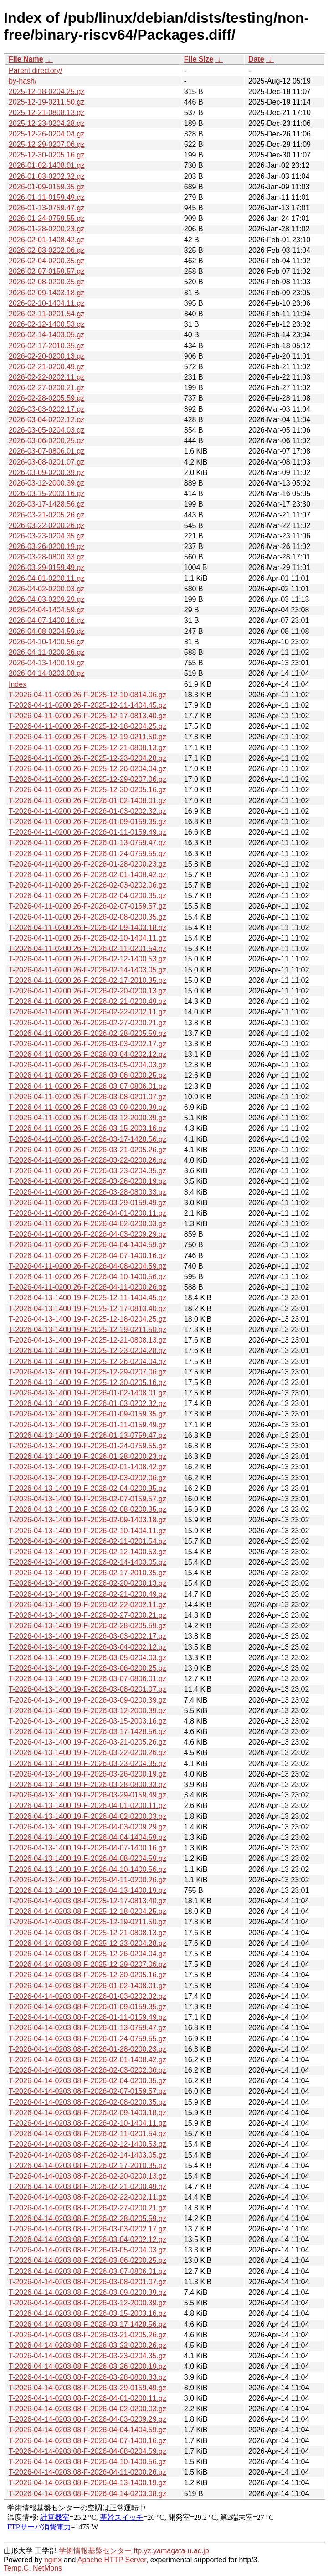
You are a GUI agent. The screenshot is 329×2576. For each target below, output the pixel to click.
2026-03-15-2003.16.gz (46, 493)
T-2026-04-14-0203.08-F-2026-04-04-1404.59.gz (87, 2430)
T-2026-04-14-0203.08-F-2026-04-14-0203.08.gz (87, 2494)
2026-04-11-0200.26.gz (46, 652)
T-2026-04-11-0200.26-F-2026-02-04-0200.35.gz (87, 895)
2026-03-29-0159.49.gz (46, 567)
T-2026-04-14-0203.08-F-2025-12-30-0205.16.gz (87, 1975)
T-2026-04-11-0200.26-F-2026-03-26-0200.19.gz (87, 1181)
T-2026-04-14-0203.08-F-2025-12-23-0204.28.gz (87, 1943)
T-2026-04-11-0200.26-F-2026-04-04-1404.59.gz (87, 1245)
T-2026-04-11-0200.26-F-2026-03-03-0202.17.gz (87, 1044)
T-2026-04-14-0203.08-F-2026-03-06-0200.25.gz (87, 2260)
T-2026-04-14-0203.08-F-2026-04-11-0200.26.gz (87, 2472)
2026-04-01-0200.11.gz (46, 578)
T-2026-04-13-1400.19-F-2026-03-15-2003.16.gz (87, 1721)
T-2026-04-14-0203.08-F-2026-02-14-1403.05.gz (87, 2155)
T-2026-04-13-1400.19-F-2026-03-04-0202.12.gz (87, 1647)
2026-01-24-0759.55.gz (46, 218)
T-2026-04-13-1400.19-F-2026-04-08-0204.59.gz (87, 1858)
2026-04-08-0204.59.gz (46, 631)
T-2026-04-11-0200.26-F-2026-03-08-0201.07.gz (87, 1097)
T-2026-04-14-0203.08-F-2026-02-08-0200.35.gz (87, 2102)
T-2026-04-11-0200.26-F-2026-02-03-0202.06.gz (87, 885)
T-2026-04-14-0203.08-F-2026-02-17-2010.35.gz (87, 2165)
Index (17, 684)
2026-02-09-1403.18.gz (46, 293)
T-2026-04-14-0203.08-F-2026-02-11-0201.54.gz (87, 2133)
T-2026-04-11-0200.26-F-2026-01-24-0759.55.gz (87, 853)
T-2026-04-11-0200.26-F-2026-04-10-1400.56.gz (87, 1276)
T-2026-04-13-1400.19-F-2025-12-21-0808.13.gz (87, 1340)
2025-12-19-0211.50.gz (46, 102)
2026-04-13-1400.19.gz (46, 663)
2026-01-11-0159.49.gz (46, 197)
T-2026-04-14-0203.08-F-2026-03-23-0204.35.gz (87, 2356)
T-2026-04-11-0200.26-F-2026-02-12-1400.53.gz (87, 959)
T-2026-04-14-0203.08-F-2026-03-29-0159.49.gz (87, 2388)
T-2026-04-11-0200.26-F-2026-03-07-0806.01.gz (87, 1086)
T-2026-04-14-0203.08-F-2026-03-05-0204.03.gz (87, 2250)
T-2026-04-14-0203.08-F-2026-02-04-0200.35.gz (87, 2081)
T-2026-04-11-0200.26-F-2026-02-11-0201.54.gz (87, 948)
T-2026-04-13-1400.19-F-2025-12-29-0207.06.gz (87, 1372)
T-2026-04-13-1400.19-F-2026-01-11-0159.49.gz (87, 1425)
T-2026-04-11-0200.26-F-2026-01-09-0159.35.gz (87, 822)
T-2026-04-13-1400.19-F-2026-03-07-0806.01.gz (87, 1678)
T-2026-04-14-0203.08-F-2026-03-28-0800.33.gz (87, 2377)
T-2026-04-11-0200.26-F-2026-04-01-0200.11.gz (87, 1213)
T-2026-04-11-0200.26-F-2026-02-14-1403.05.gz (87, 970)
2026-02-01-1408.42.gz (46, 240)
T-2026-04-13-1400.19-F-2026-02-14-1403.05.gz (87, 1562)
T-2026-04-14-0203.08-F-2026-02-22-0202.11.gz (87, 2197)
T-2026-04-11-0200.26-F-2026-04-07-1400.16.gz (87, 1255)
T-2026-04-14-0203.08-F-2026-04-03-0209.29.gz (87, 2419)
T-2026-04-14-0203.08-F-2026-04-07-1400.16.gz (87, 2441)
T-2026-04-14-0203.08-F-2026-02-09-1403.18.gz (87, 2112)
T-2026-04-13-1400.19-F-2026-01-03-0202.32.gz (87, 1403)
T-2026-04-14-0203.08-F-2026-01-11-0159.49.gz (87, 2017)
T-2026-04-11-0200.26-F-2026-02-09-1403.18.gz (87, 927)
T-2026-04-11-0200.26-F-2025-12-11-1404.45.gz (87, 705)
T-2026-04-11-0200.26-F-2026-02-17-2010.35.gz (87, 980)
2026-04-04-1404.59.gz (46, 610)
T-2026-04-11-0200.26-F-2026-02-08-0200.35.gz (87, 917)
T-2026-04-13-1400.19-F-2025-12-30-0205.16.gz (87, 1382)
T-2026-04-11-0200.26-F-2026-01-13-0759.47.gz (87, 842)
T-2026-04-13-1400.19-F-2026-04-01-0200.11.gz (87, 1805)
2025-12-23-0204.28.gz (46, 123)
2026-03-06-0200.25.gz (46, 440)
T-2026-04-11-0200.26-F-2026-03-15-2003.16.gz (87, 1128)
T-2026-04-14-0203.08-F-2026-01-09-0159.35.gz (87, 2007)
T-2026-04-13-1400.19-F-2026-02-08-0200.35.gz (87, 1509)
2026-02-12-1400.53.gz (46, 324)
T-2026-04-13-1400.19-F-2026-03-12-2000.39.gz (87, 1710)
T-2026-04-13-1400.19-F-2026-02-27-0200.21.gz (87, 1615)
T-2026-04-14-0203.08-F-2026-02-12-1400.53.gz (87, 2144)
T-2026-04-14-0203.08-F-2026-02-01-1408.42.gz (87, 2060)
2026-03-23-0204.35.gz (46, 536)
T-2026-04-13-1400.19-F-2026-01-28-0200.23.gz (87, 1456)
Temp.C (16, 2568)
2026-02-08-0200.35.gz (46, 282)
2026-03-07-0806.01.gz (46, 451)
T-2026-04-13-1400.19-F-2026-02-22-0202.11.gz (87, 1605)
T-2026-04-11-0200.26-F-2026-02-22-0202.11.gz (87, 1012)
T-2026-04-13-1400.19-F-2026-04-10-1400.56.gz (87, 1869)
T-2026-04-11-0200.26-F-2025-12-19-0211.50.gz (87, 737)
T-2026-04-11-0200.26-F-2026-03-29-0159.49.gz (87, 1203)
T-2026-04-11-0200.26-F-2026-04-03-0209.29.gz (87, 1234)
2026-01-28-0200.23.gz (46, 229)
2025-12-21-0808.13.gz (46, 112)
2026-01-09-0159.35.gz (46, 187)
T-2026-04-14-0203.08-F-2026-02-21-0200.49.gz (87, 2186)
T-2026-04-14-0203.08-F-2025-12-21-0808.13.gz (87, 1933)
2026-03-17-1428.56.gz (46, 504)
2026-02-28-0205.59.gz (46, 398)
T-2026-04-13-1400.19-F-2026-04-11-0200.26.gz (87, 1880)
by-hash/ (22, 81)
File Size (198, 59)
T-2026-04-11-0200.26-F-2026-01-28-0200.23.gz (87, 864)
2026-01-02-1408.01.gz (46, 165)
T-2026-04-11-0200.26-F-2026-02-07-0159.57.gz (87, 906)
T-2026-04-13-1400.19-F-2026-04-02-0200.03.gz (87, 1816)
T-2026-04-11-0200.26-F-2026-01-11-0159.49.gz (87, 832)
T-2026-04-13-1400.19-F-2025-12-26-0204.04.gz (87, 1361)
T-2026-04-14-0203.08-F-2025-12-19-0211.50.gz (87, 1922)
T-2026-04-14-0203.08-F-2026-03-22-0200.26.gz (87, 2345)
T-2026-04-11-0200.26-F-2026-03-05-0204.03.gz (87, 1065)
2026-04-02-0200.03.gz (46, 589)
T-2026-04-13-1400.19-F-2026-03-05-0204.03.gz (87, 1658)
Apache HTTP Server (111, 2560)
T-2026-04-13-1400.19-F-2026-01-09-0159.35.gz (87, 1414)
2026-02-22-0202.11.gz (46, 377)
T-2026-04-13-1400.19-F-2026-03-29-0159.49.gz (87, 1795)
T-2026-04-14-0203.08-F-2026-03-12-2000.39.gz (87, 2303)
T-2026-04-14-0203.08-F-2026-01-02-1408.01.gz (87, 1986)
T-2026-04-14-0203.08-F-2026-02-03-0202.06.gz (87, 2070)
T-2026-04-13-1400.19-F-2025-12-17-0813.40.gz (87, 1308)
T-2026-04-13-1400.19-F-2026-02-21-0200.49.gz (87, 1594)
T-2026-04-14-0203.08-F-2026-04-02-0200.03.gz (87, 2409)
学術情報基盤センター (95, 2551)
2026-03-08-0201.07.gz (46, 462)
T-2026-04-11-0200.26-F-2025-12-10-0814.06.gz (87, 695)
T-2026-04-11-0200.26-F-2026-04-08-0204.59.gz (87, 1266)
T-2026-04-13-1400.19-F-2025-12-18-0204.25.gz (87, 1319)
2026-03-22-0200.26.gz (46, 525)
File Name (26, 59)
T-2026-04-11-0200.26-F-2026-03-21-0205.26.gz (87, 1150)
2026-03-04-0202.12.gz (46, 419)
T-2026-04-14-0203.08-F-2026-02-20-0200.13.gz (87, 2176)
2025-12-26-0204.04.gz (46, 134)
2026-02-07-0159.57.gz (46, 271)
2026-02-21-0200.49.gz (46, 367)
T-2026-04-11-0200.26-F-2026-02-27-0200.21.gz (87, 1023)
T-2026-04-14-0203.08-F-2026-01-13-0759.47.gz (87, 2028)
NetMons (47, 2568)
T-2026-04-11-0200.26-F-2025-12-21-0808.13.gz (87, 748)
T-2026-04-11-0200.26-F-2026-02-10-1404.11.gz (87, 938)
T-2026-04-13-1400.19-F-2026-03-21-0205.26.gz (87, 1742)
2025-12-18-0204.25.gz (46, 91)
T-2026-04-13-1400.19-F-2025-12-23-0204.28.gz (87, 1350)
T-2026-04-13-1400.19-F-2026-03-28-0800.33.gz (87, 1784)
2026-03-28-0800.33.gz (46, 557)
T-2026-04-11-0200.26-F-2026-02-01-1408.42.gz (87, 874)
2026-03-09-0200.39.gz (46, 472)
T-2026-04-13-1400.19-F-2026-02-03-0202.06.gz (87, 1478)
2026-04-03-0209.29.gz (46, 599)
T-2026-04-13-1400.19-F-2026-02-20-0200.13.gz (87, 1583)
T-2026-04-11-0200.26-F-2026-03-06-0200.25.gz (87, 1075)
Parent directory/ (35, 70)
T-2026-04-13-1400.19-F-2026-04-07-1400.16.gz (87, 1848)
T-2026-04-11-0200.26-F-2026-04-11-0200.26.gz (87, 1287)
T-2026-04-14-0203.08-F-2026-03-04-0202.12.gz (87, 2239)
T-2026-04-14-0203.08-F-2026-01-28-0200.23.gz (87, 2049)
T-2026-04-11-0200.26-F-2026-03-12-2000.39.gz (87, 1118)
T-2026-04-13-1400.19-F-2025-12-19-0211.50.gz (87, 1329)
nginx (53, 2560)
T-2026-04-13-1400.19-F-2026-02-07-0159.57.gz (87, 1499)
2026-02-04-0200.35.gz (46, 261)
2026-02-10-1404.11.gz (46, 303)
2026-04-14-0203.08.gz (46, 673)
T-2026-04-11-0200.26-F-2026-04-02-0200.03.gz (87, 1224)
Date (256, 59)
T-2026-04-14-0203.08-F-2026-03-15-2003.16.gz (87, 2313)
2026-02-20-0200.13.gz (46, 356)
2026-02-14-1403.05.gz (46, 335)
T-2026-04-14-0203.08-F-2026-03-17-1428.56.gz (87, 2324)
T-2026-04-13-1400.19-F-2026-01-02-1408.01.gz (87, 1393)
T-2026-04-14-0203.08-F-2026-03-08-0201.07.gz (87, 2282)
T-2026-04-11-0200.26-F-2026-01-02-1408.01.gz (87, 801)
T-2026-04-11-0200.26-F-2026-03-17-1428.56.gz (87, 1139)
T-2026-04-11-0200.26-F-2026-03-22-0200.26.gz (87, 1160)
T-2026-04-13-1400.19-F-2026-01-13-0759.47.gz (87, 1435)
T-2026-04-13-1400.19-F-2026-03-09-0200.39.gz (87, 1700)
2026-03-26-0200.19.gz (46, 546)
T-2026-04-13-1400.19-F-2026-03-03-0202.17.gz (87, 1636)
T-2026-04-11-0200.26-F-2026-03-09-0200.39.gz (87, 1107)
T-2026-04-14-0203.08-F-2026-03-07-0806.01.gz (87, 2271)
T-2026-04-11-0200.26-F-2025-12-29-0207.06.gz (87, 779)
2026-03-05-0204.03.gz (46, 430)
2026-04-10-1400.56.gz (46, 642)
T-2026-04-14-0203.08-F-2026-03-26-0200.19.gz (87, 2366)
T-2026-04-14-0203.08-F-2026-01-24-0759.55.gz (87, 2039)
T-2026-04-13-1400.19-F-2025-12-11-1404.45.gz (87, 1297)
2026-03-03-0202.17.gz (46, 409)
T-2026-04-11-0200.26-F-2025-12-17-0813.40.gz (87, 716)
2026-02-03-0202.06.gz (46, 250)
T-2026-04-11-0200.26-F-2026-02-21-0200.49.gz (87, 1001)
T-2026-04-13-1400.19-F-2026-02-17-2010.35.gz (87, 1573)
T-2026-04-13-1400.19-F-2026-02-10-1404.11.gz (87, 1531)
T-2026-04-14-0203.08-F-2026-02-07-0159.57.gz (87, 2091)
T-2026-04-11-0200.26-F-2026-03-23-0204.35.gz (87, 1171)
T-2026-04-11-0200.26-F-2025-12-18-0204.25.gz (87, 726)
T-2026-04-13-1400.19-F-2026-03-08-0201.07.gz (87, 1689)
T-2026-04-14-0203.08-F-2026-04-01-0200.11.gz (87, 2398)
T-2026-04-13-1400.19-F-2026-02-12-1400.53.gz (87, 1552)
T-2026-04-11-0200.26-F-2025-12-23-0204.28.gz (87, 758)
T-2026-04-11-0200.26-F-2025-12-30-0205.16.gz (87, 790)
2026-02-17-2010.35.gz (46, 346)
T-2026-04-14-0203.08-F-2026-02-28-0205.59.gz (87, 2218)
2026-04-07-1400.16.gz (46, 620)
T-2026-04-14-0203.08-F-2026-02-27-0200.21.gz (87, 2208)
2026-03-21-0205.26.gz (46, 515)
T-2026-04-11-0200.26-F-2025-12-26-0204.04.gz (87, 769)
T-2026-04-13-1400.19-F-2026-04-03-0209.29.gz (87, 1827)
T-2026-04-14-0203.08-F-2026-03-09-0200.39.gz (87, 2292)
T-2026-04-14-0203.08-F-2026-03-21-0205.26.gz (87, 2335)
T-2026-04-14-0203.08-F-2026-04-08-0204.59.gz (87, 2451)
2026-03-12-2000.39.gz (46, 483)
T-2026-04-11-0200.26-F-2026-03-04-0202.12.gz (87, 1054)
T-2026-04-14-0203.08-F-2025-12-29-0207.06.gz (87, 1964)
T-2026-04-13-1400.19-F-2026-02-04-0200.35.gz (87, 1488)
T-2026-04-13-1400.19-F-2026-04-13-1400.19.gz (87, 1890)
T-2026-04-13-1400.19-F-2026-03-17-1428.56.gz (87, 1731)
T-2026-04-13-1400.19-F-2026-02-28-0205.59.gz (87, 1626)
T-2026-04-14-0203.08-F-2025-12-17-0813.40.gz (87, 1901)
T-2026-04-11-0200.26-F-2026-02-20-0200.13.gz (87, 991)
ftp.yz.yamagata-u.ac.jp (171, 2551)
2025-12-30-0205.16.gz (46, 155)
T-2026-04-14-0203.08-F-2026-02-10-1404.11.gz (87, 2123)
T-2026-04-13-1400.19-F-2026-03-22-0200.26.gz (87, 1752)
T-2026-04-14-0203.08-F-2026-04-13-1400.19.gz (87, 2483)
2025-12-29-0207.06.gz (46, 144)
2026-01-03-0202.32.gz (46, 176)
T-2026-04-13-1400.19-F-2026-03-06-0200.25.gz (87, 1668)
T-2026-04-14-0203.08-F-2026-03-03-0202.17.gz (87, 2229)
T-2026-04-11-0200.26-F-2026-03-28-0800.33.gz (87, 1192)
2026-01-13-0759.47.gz (46, 208)
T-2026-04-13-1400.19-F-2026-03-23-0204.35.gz (87, 1763)
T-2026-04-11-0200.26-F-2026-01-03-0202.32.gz (87, 811)
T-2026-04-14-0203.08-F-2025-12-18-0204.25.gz (87, 1911)
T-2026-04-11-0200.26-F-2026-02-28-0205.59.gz (87, 1033)
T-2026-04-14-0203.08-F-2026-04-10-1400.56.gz (87, 2462)
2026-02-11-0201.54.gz (46, 314)
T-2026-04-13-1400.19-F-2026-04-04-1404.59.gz (87, 1837)
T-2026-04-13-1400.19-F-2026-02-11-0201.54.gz (87, 1541)
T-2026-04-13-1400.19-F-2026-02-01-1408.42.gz (87, 1467)
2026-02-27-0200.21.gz (46, 388)
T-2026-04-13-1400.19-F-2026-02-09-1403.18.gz (87, 1520)
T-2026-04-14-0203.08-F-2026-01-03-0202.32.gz (87, 1996)
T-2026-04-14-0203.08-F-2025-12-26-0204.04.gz (87, 1954)
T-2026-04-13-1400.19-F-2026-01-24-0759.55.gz (87, 1446)
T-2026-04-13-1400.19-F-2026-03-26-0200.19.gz (87, 1774)
